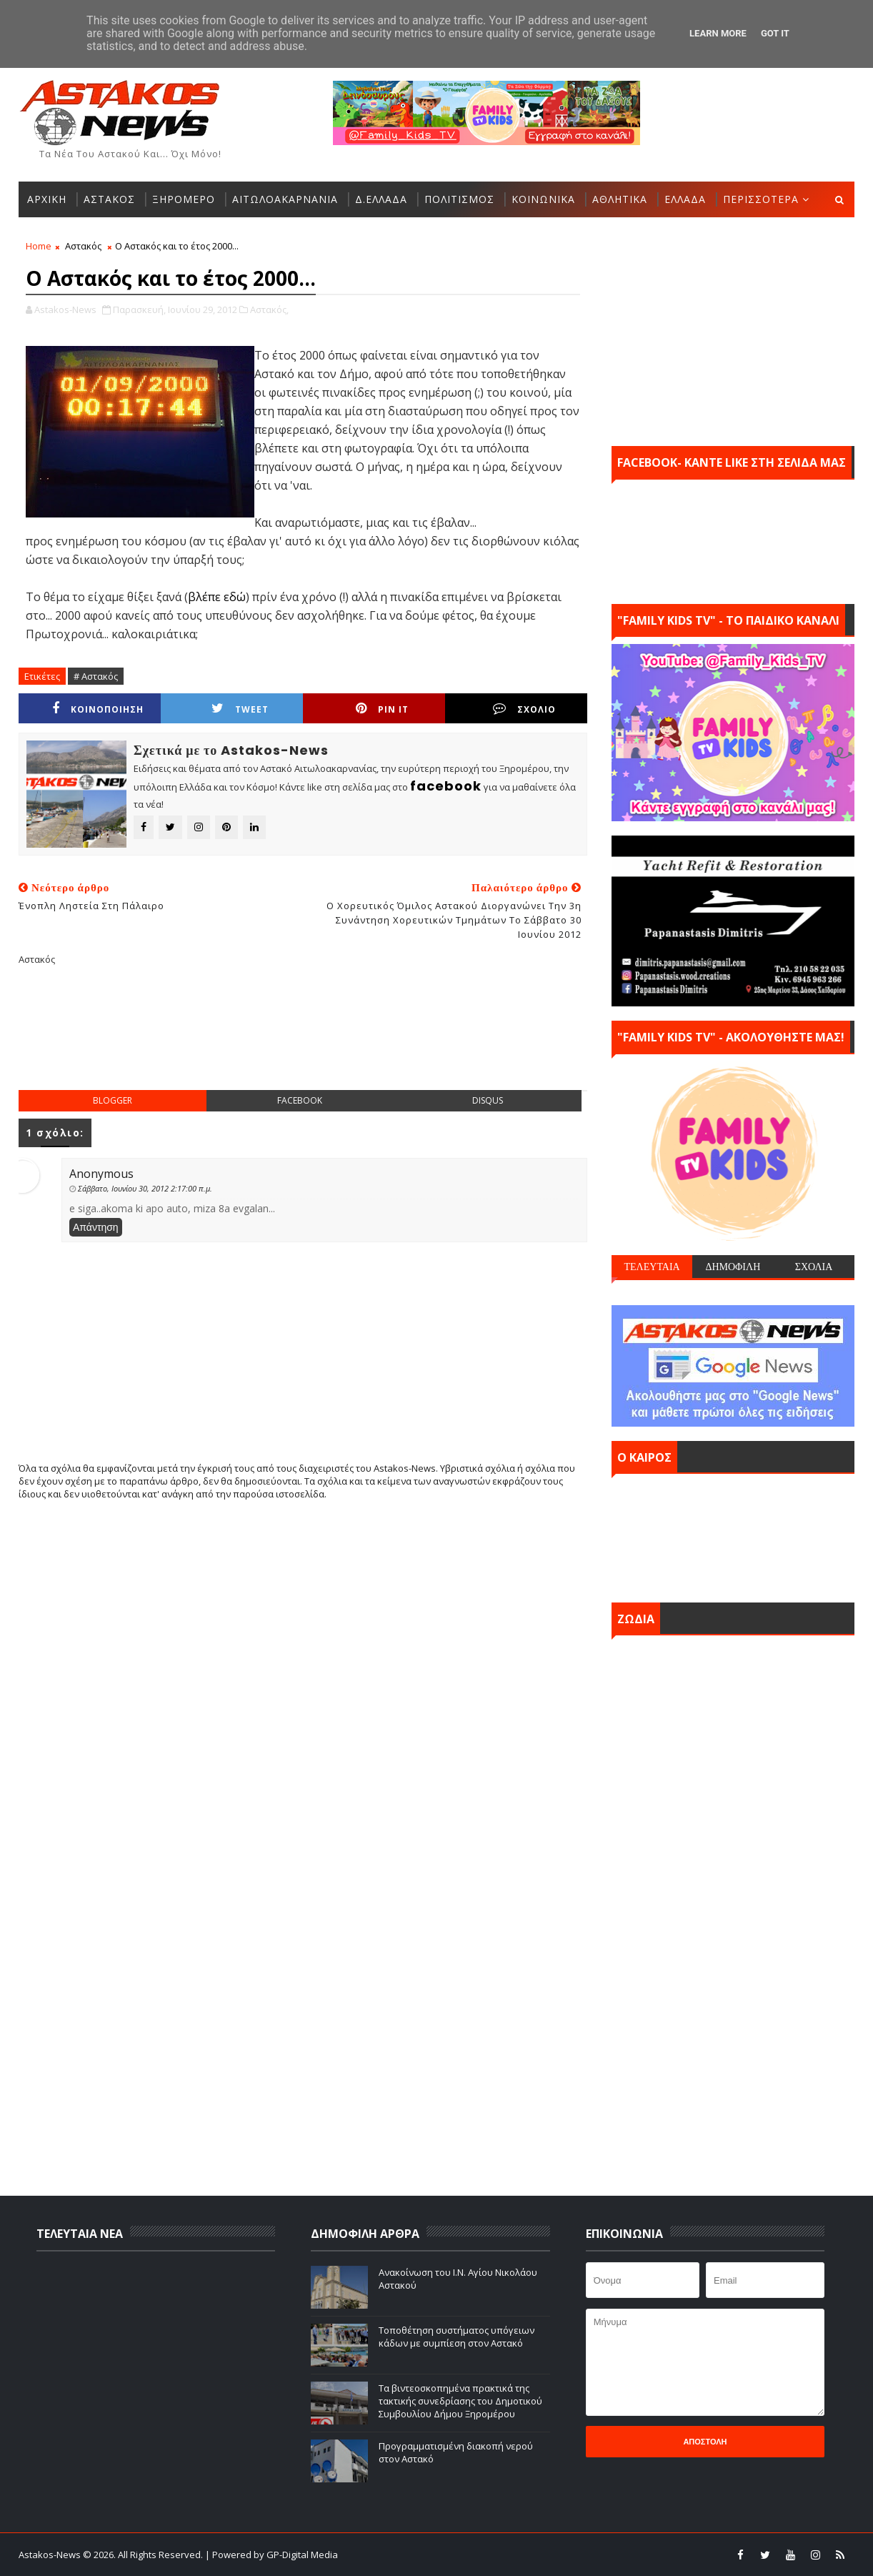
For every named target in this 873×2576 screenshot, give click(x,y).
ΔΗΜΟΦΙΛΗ (732, 1266)
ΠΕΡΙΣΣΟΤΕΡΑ (761, 199)
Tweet (240, 708)
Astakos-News (51, 2554)
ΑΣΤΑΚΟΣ (109, 199)
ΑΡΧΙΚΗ (46, 199)
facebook (299, 1100)
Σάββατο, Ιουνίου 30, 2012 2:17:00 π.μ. (145, 1188)
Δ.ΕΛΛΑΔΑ (381, 199)
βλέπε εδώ (217, 597)
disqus (487, 1100)
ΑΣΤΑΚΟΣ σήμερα (733, 1534)
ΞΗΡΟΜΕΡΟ (183, 199)
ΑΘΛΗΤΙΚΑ (619, 199)
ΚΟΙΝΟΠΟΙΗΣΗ (98, 708)
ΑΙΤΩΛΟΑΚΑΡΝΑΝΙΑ (285, 199)
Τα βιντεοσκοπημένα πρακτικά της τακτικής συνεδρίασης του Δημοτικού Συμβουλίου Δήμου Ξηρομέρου (460, 2401)
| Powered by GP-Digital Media (271, 2554)
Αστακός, (269, 309)
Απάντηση (96, 1227)
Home (38, 245)
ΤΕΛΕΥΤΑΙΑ (651, 1266)
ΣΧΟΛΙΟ (524, 708)
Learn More (718, 33)
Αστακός (83, 245)
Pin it (382, 708)
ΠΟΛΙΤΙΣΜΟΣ (459, 199)
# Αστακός (96, 676)
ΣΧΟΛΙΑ (814, 1266)
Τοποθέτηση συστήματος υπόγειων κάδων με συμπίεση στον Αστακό (456, 2336)
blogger (112, 1100)
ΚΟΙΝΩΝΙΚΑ (543, 199)
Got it (775, 33)
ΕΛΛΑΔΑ (685, 199)
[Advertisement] (303, 1039)
